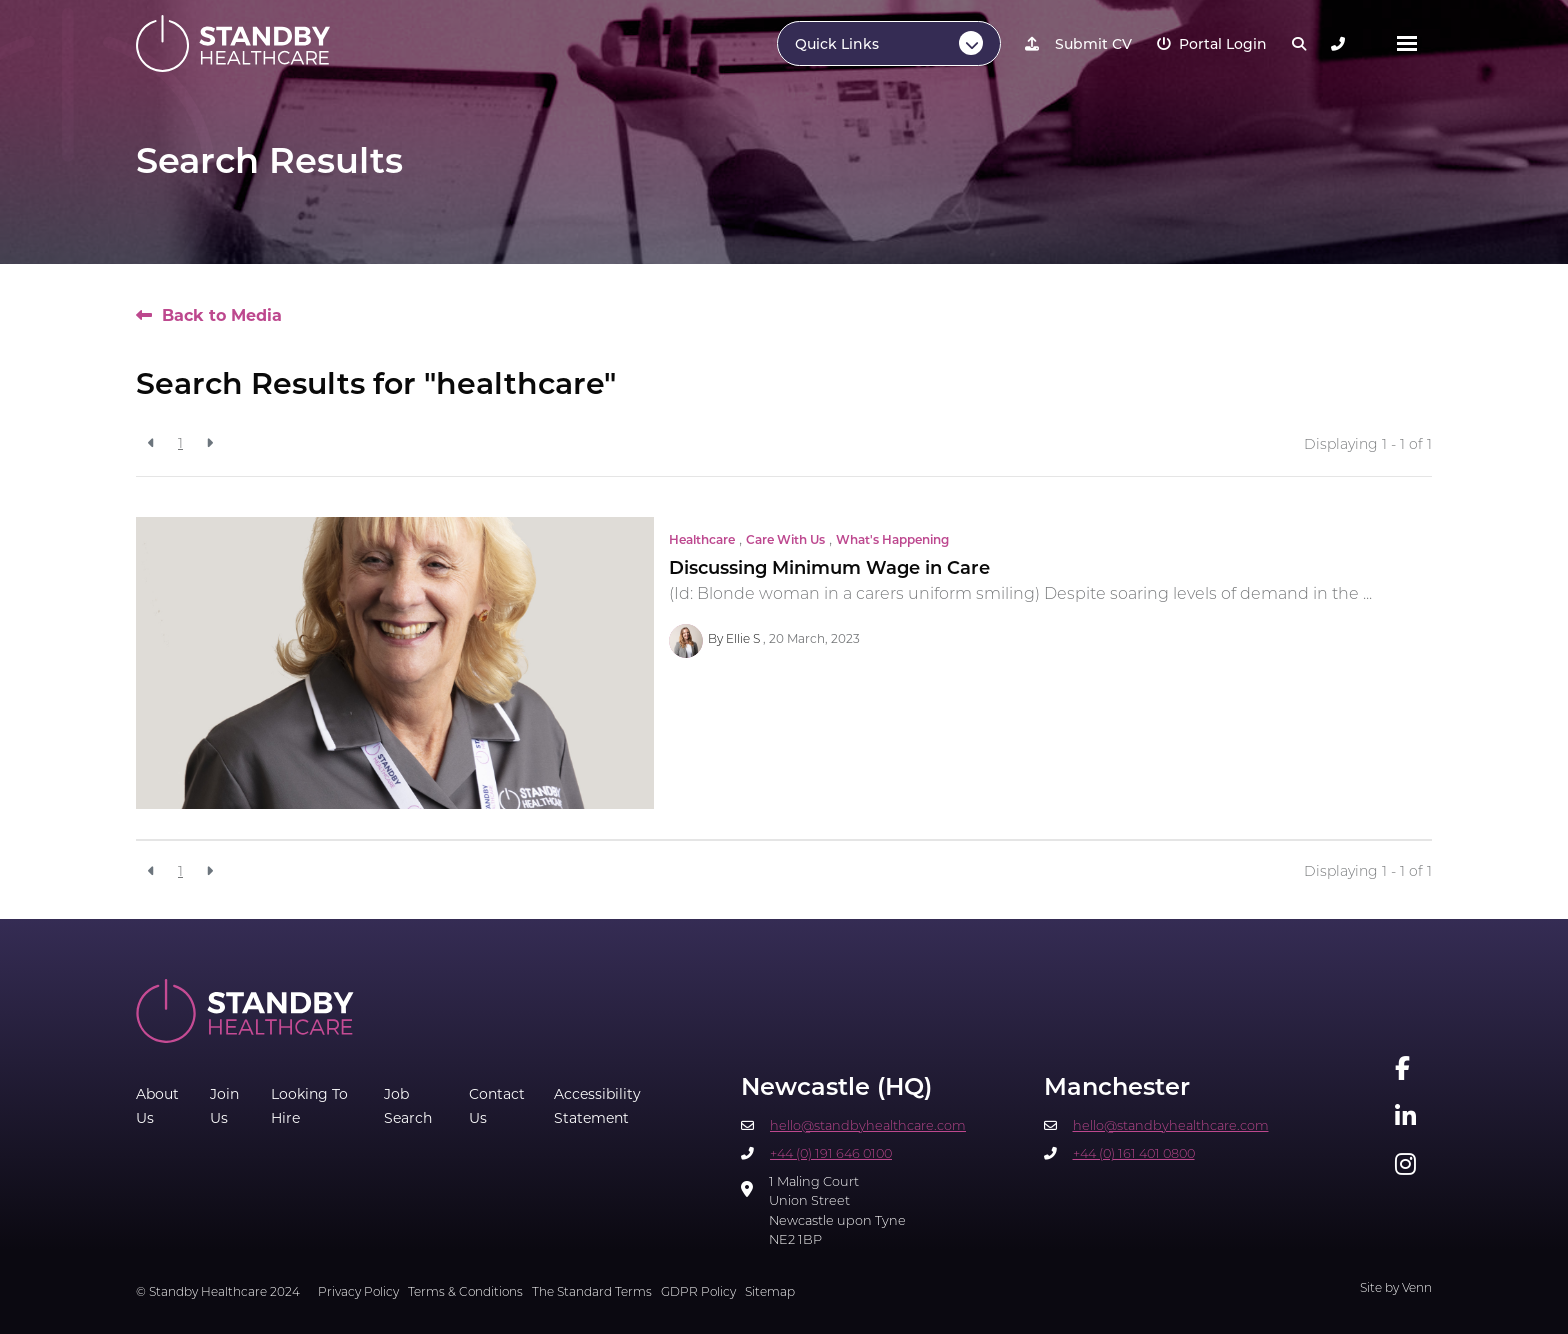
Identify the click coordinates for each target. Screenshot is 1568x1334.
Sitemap (770, 1293)
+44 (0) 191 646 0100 (831, 1154)
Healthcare (702, 541)
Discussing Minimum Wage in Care (829, 569)
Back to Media (222, 315)
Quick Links (837, 45)
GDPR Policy (698, 1293)
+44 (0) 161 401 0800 (1134, 1154)
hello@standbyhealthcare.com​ (868, 1126)
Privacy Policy (358, 1293)
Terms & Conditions (465, 1293)
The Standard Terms (592, 1293)
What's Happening (892, 541)
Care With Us (785, 541)
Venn (1417, 1289)
